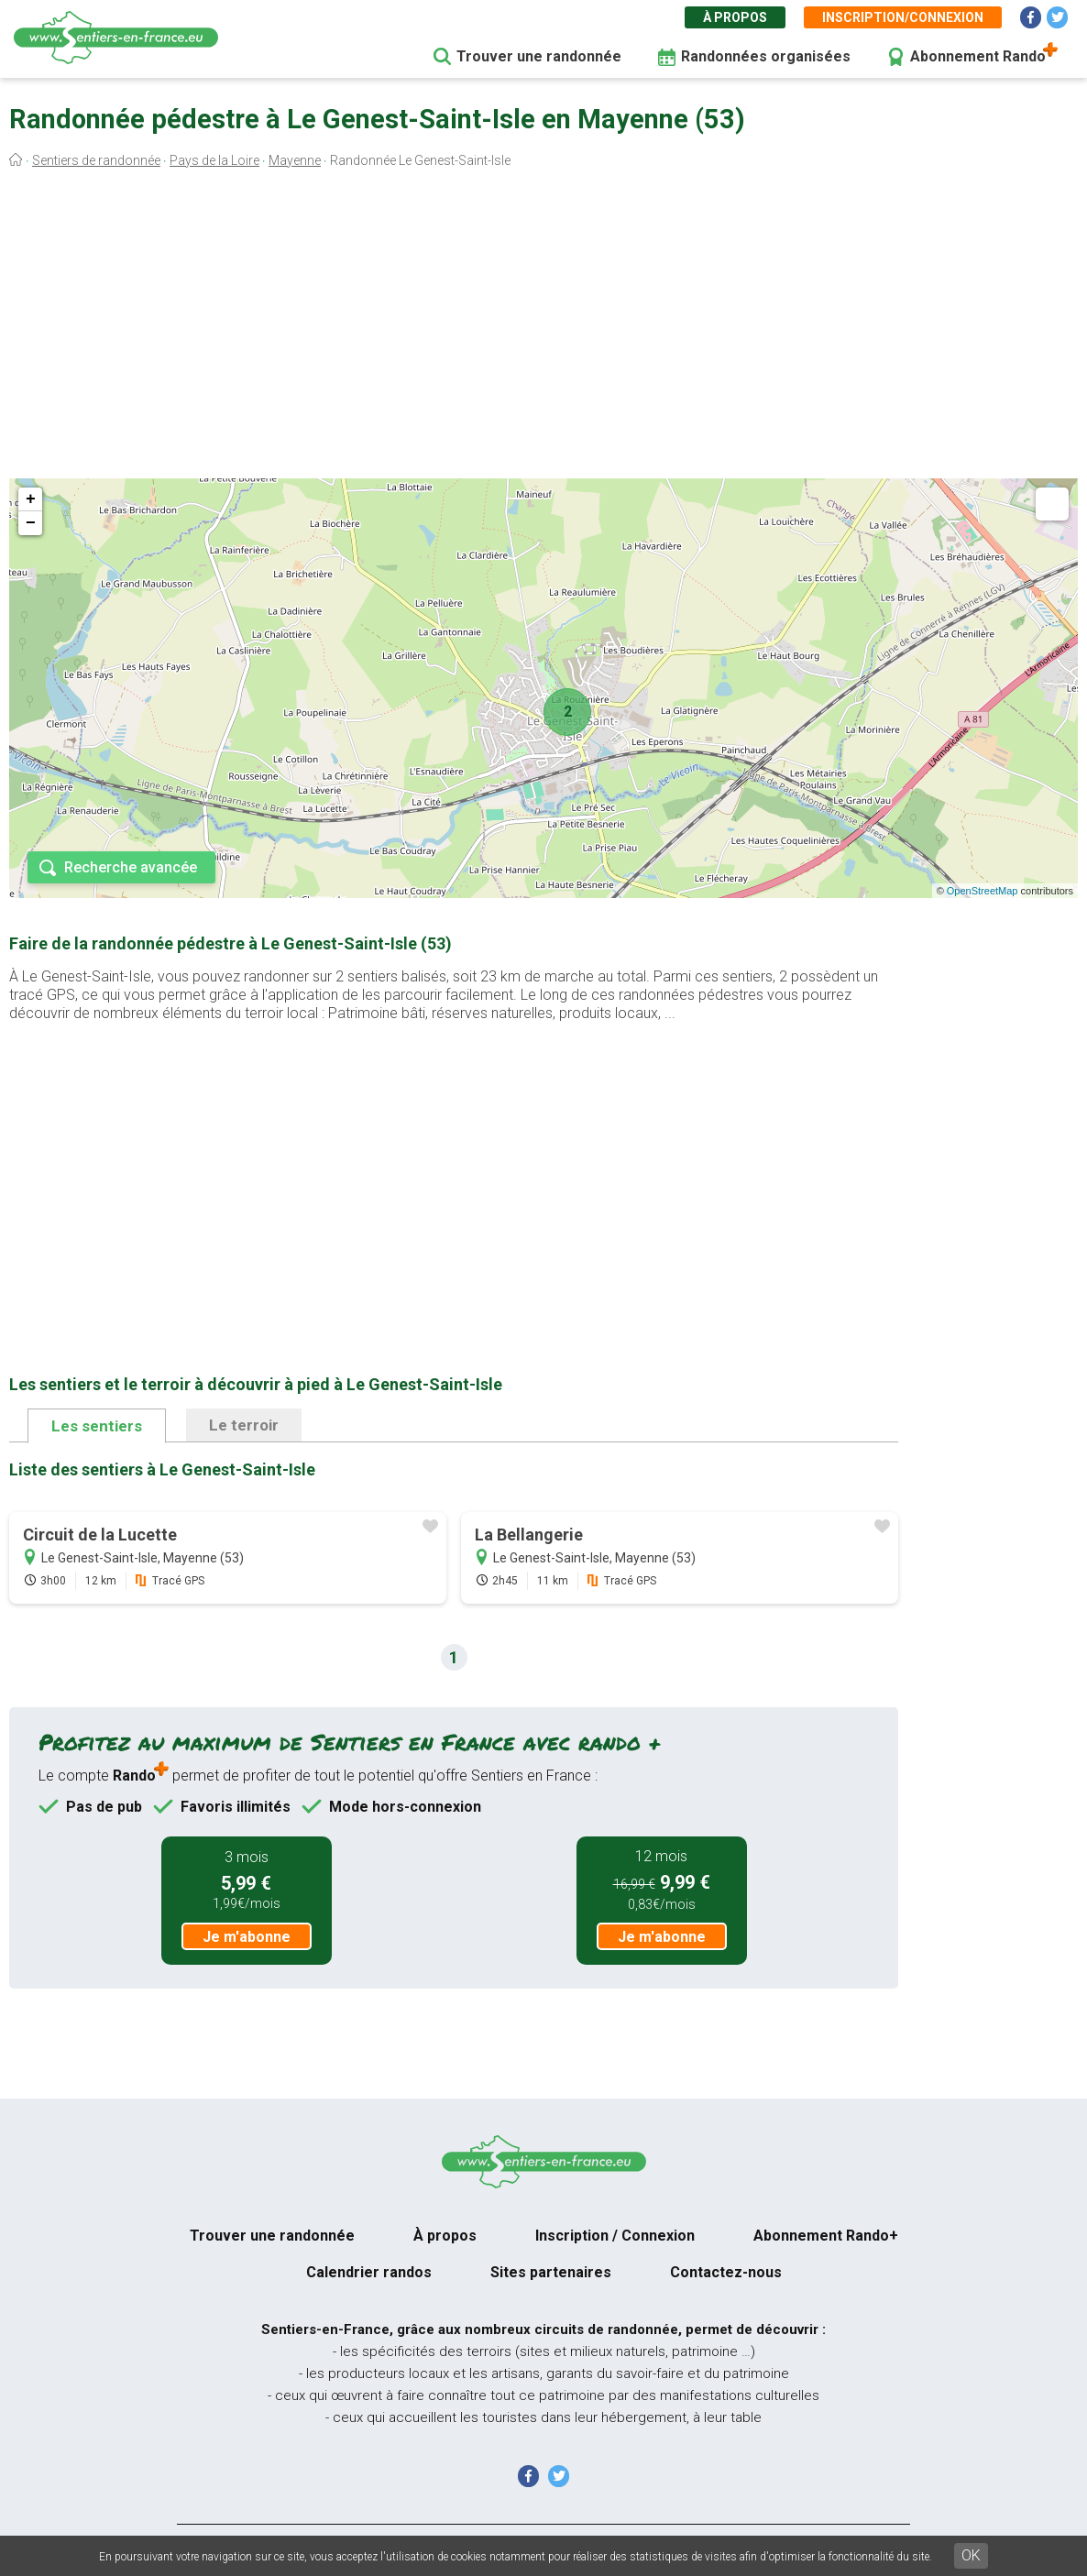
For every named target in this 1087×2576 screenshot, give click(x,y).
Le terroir (244, 1425)
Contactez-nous (726, 2272)
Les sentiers (96, 1426)
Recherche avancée (130, 867)
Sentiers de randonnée (96, 160)
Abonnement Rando (978, 56)
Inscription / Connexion (615, 2235)
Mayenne (295, 160)
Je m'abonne (247, 1937)
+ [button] (31, 499)
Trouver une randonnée (538, 56)
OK (971, 2555)
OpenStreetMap (982, 890)
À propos (735, 17)
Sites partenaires (550, 2272)
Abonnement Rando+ (825, 2235)
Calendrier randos (369, 2272)
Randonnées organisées (766, 56)
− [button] (31, 523)
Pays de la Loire (214, 160)
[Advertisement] (543, 328)
